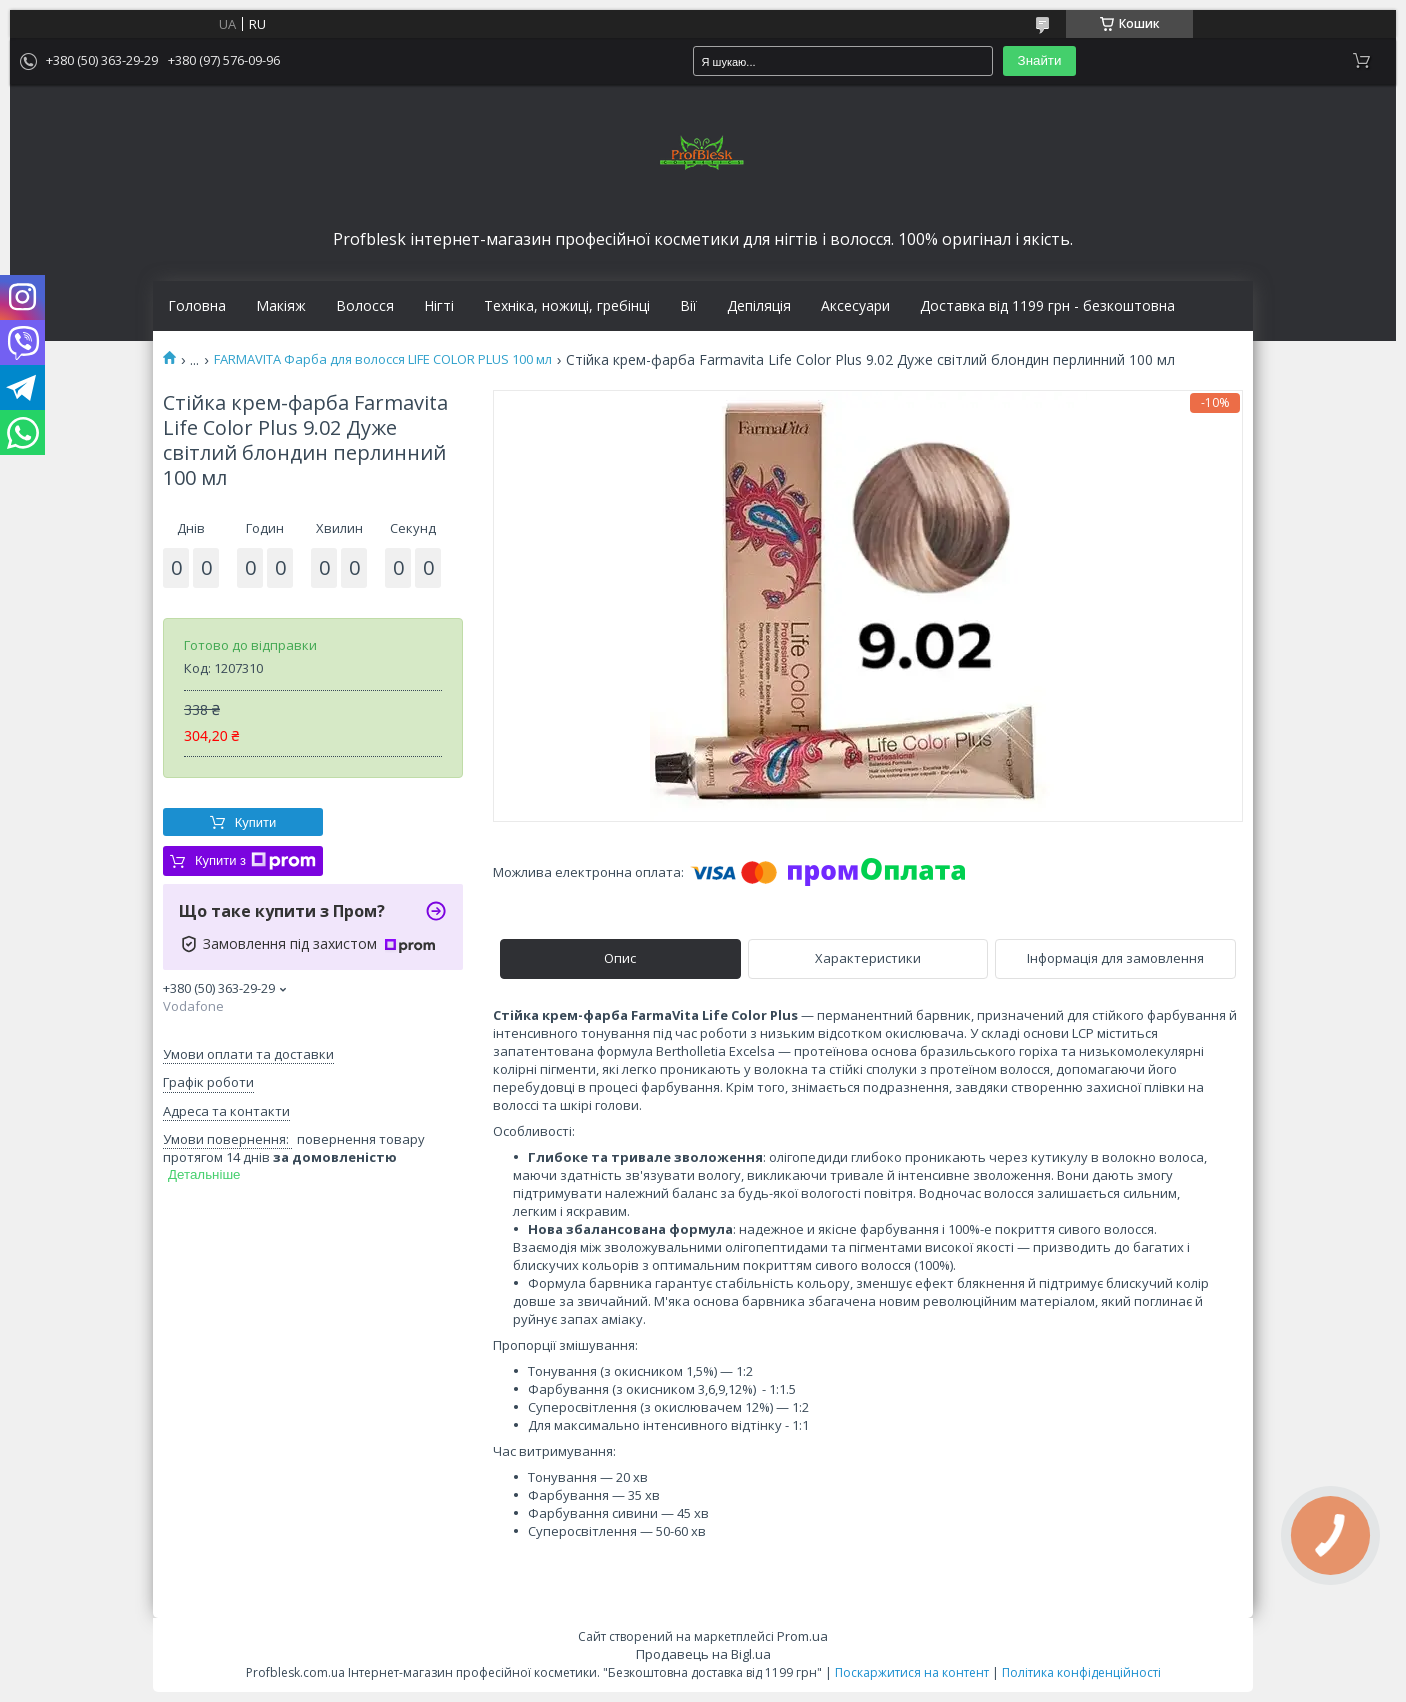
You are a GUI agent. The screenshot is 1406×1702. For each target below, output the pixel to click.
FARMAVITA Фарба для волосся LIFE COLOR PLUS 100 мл (383, 359)
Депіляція (759, 306)
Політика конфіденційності (1081, 1672)
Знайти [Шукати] (1040, 60)
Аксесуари (855, 306)
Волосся (365, 306)
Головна (197, 306)
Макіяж (281, 306)
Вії (688, 306)
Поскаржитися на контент (912, 1672)
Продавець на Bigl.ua (703, 1654)
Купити (256, 822)
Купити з (255, 861)
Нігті (439, 306)
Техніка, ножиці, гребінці (567, 306)
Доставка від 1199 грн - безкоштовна (1047, 306)
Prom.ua (802, 1636)
